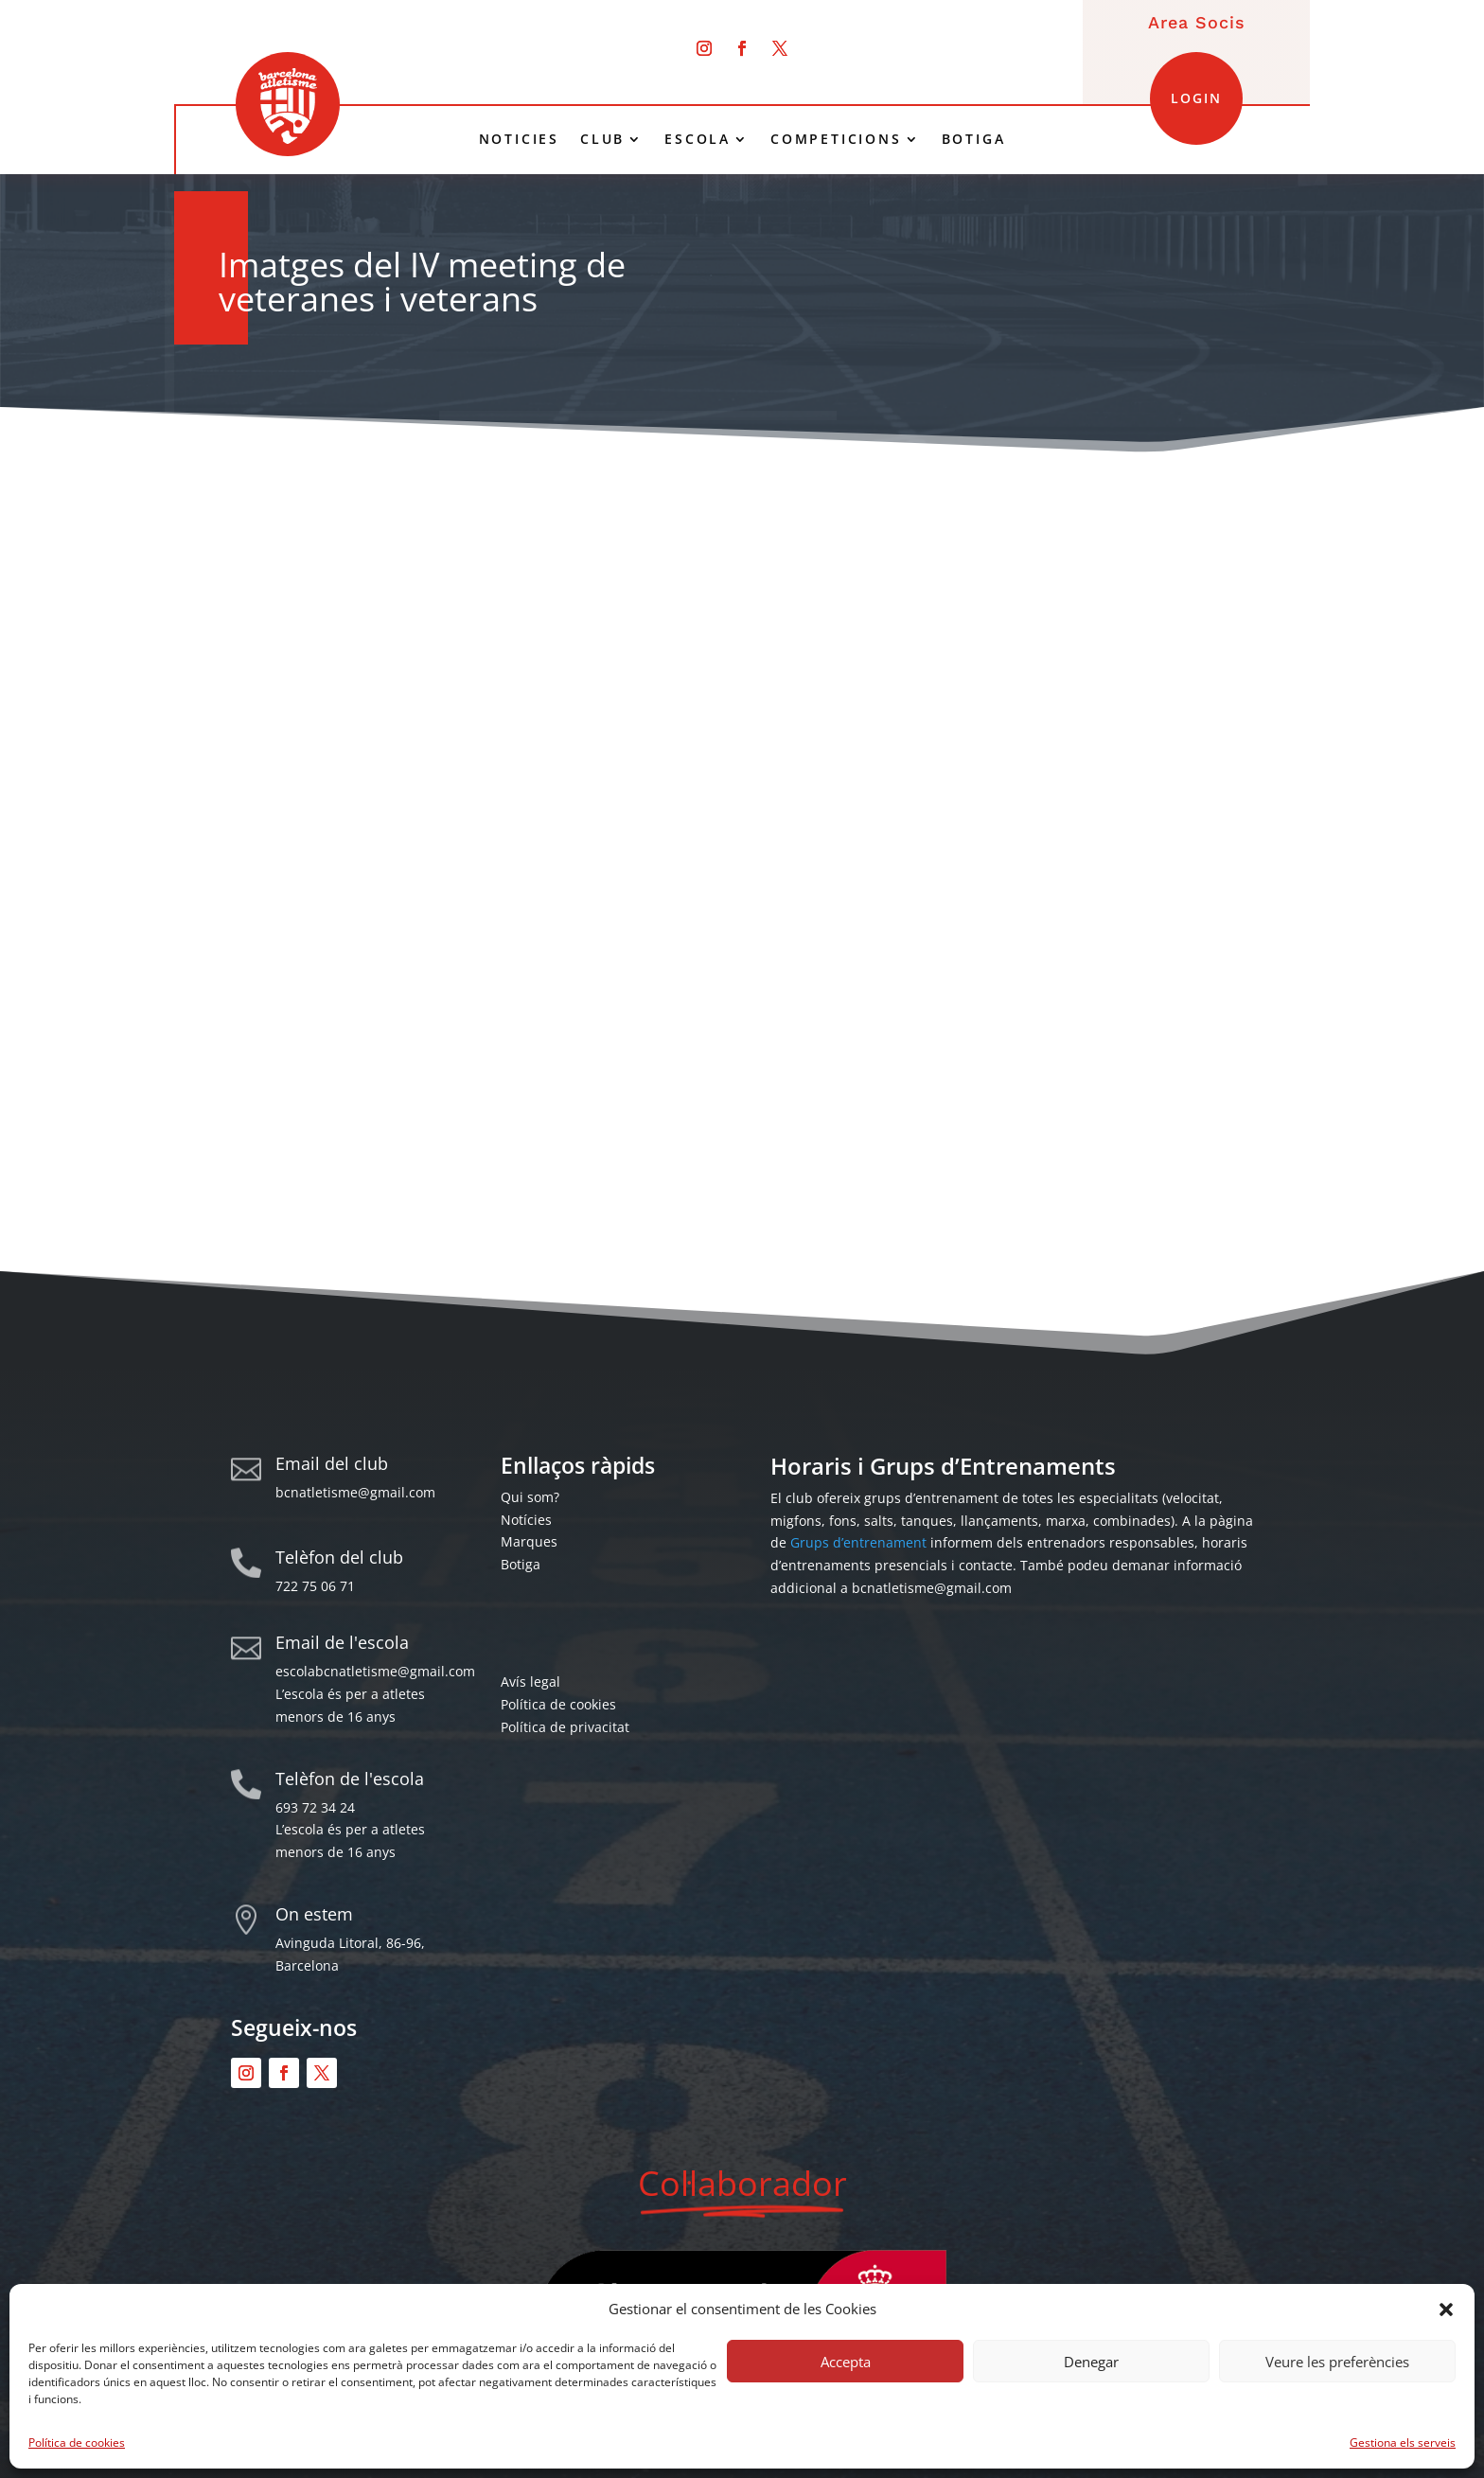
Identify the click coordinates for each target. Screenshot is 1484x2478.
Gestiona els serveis (1403, 2442)
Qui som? (530, 1497)
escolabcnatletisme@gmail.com (375, 1671)
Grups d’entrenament (858, 1542)
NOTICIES (519, 139)
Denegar (1091, 2361)
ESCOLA (697, 139)
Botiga (520, 1564)
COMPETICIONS (836, 139)
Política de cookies (76, 2442)
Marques (529, 1541)
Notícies (526, 1520)
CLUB (602, 139)
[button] (1446, 2309)
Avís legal (530, 1681)
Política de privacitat (565, 1727)
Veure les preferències (1337, 2361)
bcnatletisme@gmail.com (355, 1492)
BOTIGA (974, 139)
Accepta (846, 2361)
